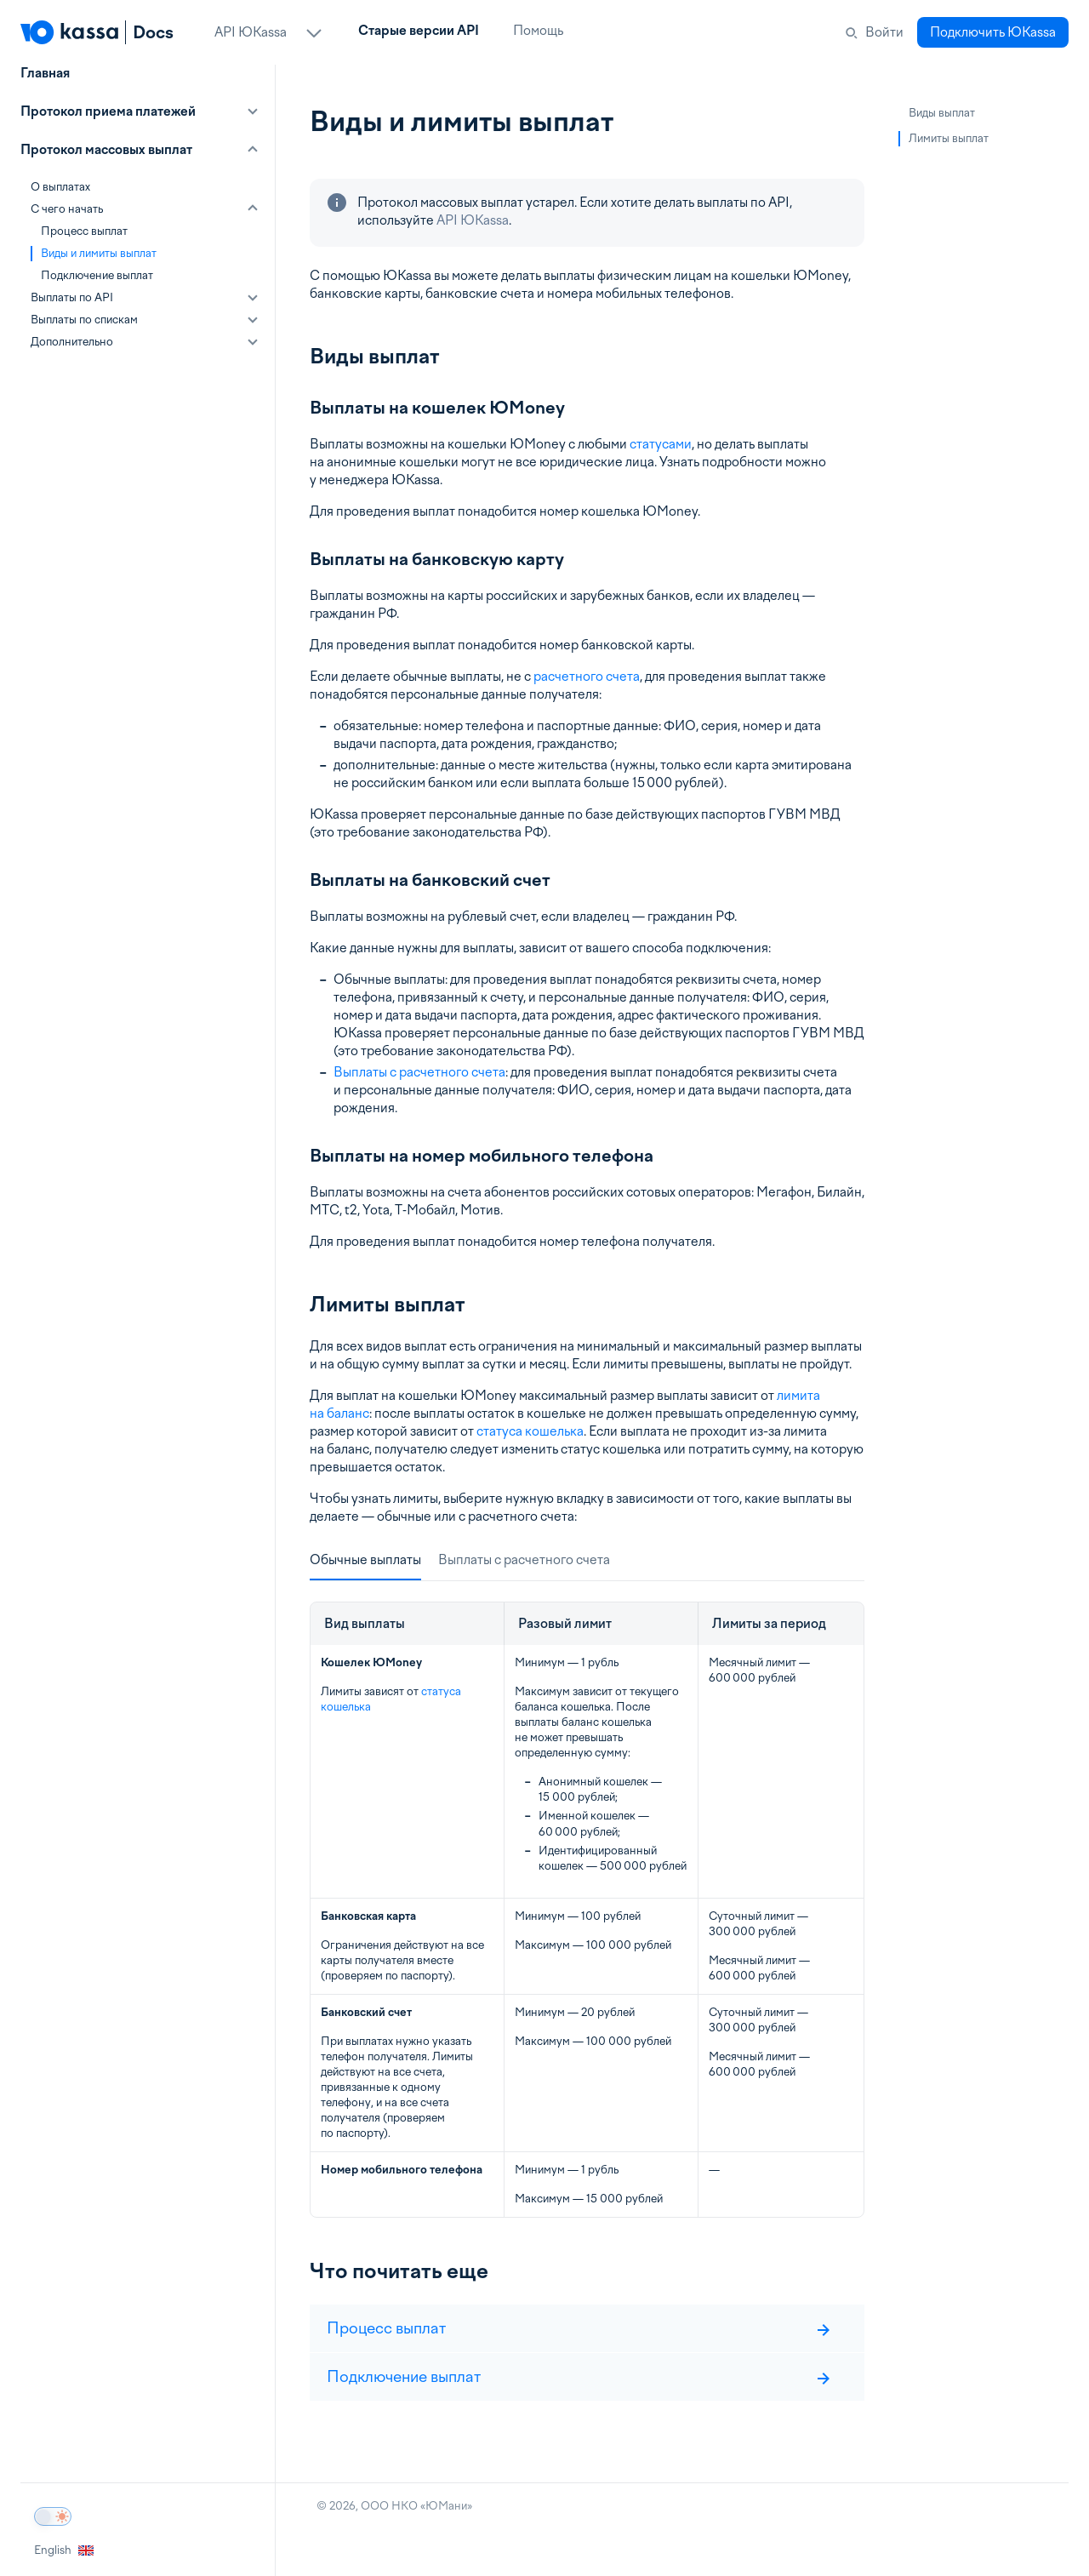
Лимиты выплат (949, 138)
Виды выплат (942, 112)
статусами (661, 444)
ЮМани (446, 2505)
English (64, 2550)
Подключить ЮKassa (993, 32)
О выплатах (60, 186)
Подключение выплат (97, 275)
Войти (884, 32)
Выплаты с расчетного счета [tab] (524, 1560)
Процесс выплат (84, 231)
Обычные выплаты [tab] (365, 1560)
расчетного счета (586, 676)
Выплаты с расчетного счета (419, 1072)
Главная (45, 73)
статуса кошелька (530, 1431)
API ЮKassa (472, 220)
